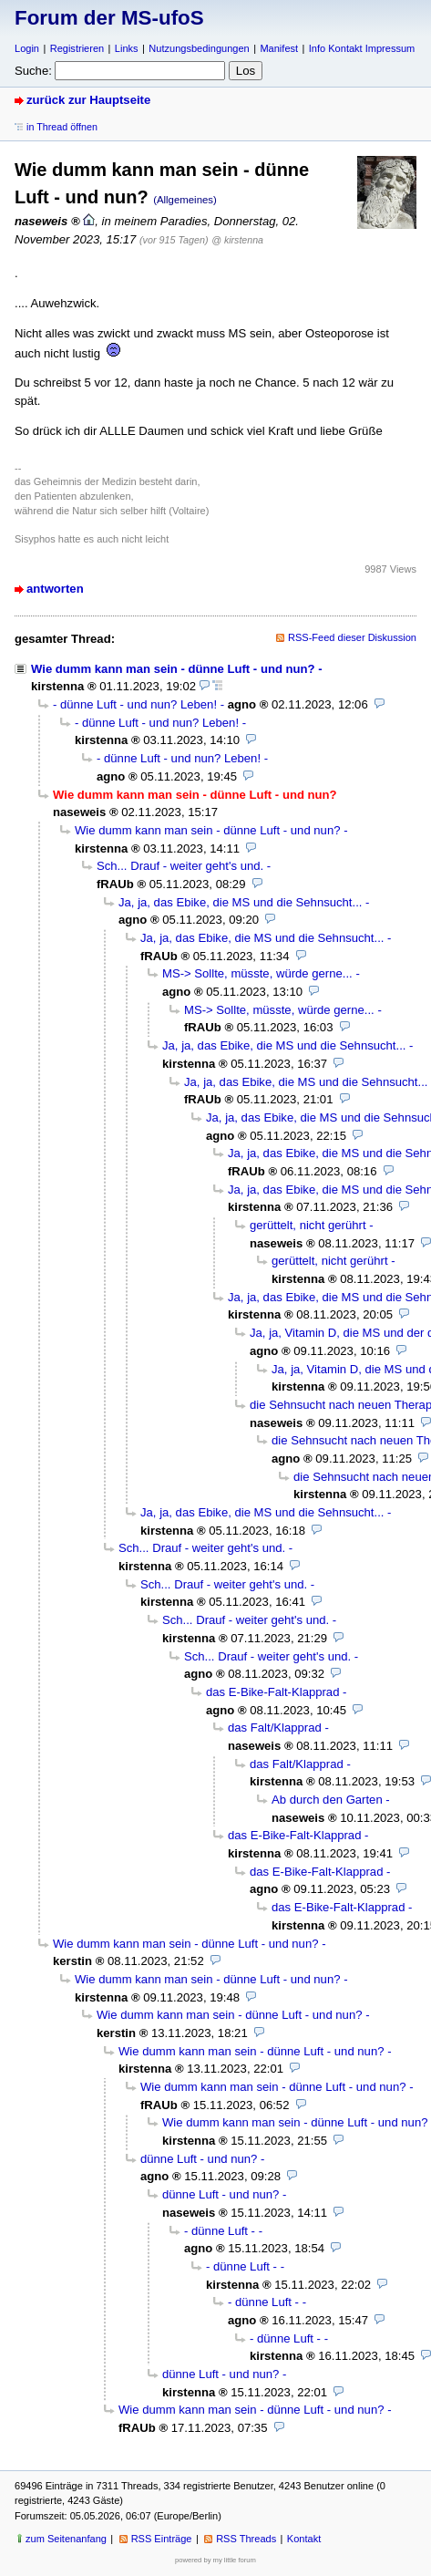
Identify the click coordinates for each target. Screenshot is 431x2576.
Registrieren (77, 48)
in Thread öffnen (61, 126)
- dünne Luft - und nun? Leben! (135, 704)
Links (127, 48)
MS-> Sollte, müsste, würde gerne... (257, 973)
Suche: (33, 71)
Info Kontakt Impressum (362, 48)
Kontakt (304, 2538)
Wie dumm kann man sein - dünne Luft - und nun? (173, 669)
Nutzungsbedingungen (199, 48)
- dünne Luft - (219, 2231)
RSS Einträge (161, 2538)
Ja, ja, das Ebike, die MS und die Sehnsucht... (240, 902)
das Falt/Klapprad (275, 1727)
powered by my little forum (215, 2560)
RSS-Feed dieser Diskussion (352, 637)
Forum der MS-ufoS (109, 17)
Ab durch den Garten (327, 1799)
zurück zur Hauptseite (88, 100)
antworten (55, 588)
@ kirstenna (237, 239)
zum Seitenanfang (66, 2538)
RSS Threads (246, 2538)
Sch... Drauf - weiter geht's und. (180, 866)
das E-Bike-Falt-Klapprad (272, 1692)
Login (27, 48)
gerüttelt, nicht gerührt (308, 1225)
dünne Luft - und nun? (198, 2159)
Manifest (279, 48)
